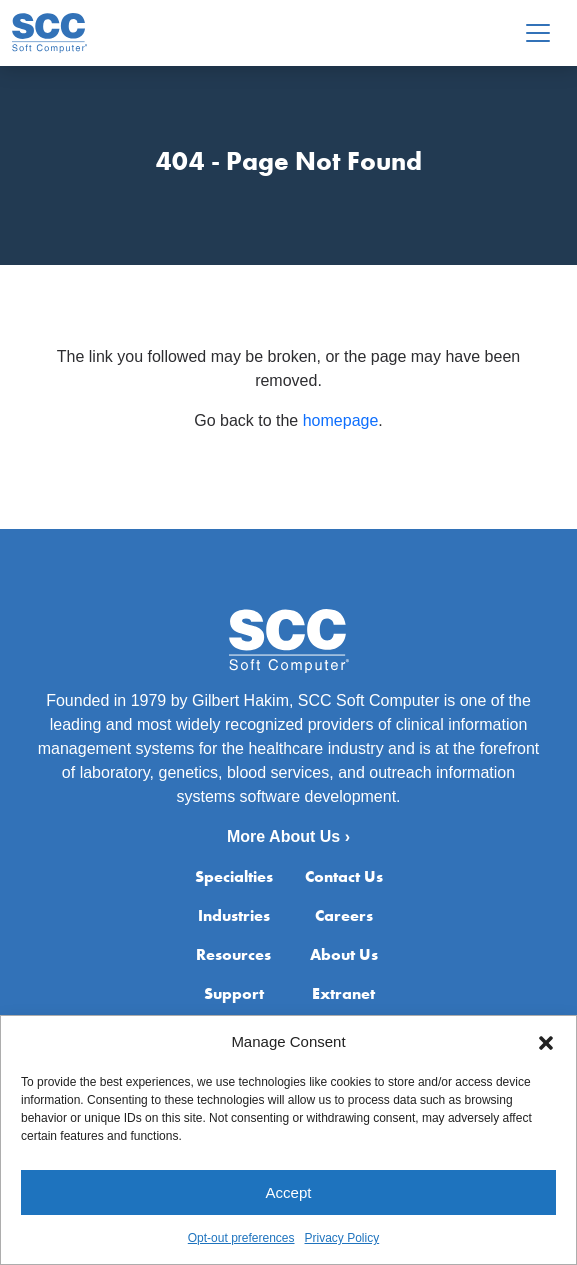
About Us (344, 954)
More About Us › (288, 836)
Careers (344, 915)
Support (234, 993)
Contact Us (344, 876)
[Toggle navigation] (538, 33)
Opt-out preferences (241, 1239)
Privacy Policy (342, 1239)
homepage (341, 420)
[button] (546, 1043)
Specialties (234, 876)
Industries (234, 915)
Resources (233, 954)
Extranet (343, 993)
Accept (289, 1192)
